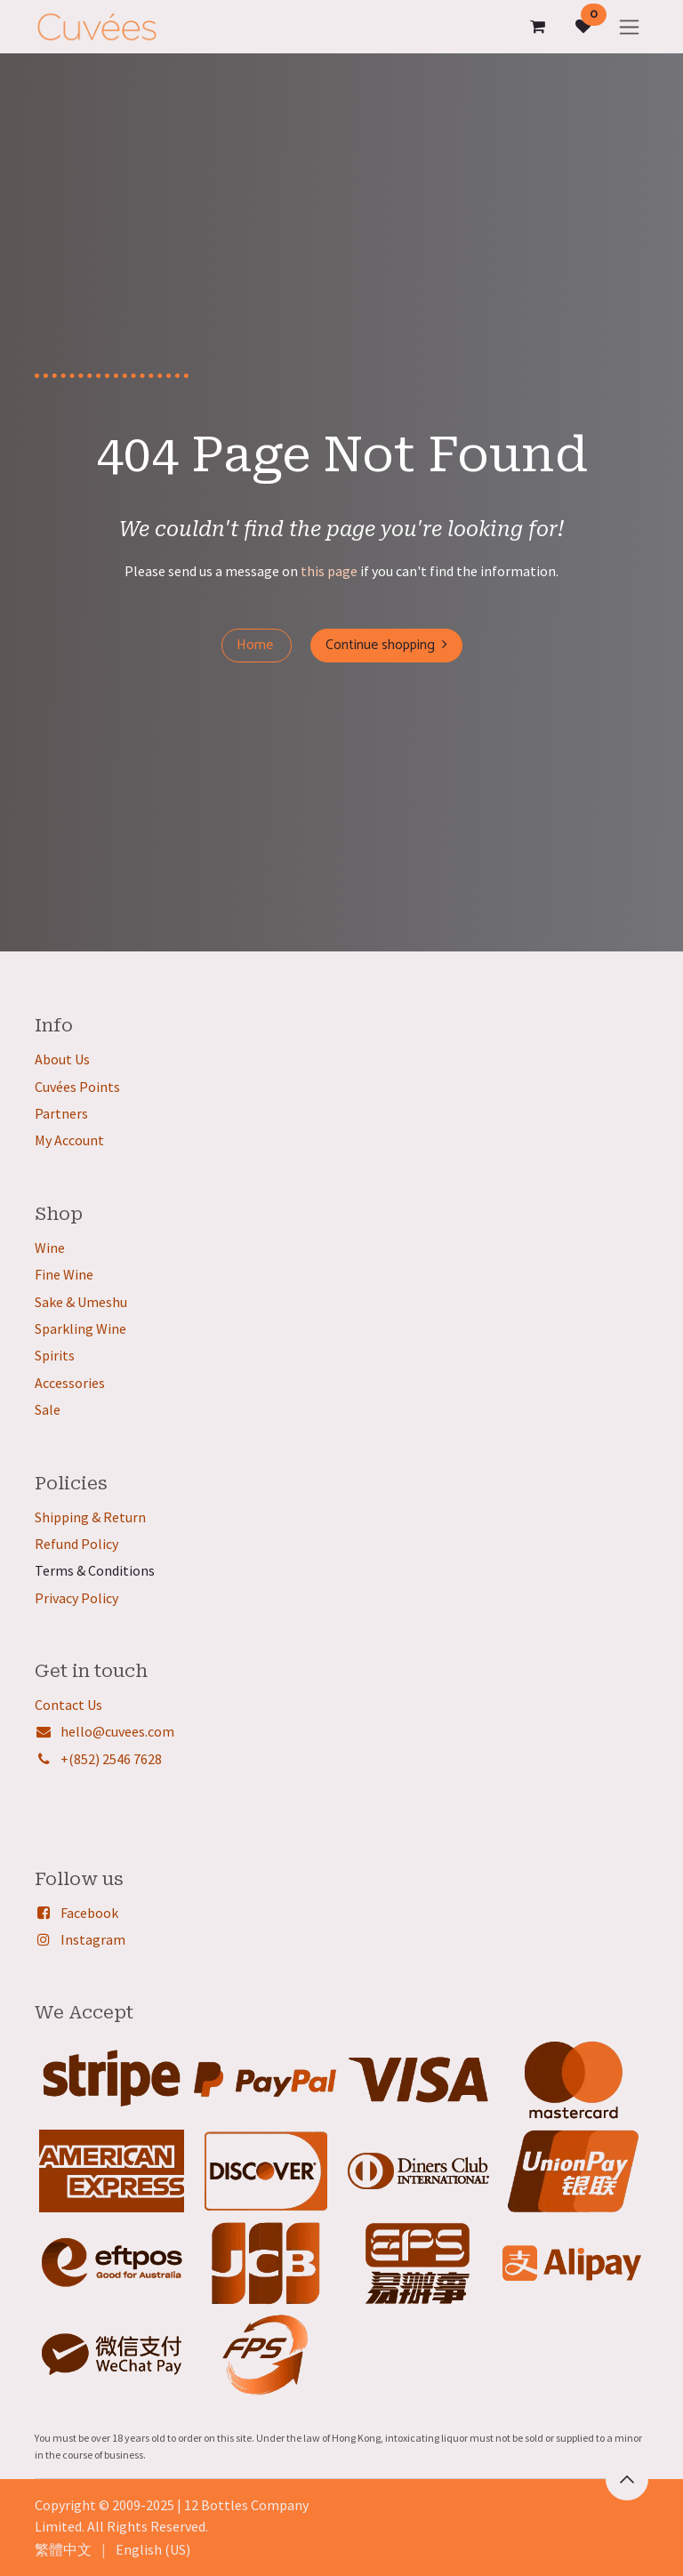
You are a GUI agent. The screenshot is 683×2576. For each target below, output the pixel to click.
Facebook (89, 1913)
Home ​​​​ (257, 645)
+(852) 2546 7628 (111, 1759)
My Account (69, 1140)
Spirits (55, 1355)
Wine (50, 1247)
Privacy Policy (76, 1598)
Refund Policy (76, 1544)
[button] (627, 2479)
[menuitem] (63, 2549)
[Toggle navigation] (629, 26)
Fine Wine (64, 1274)
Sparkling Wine (80, 1328)
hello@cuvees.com (117, 1731)
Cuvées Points (77, 1086)
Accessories (70, 1383)
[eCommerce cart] (537, 26)
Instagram (92, 1939)
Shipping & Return (90, 1517)
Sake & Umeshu (81, 1302)
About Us (62, 1059)
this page (329, 571)
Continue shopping (386, 645)
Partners (61, 1113)
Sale (47, 1409)
